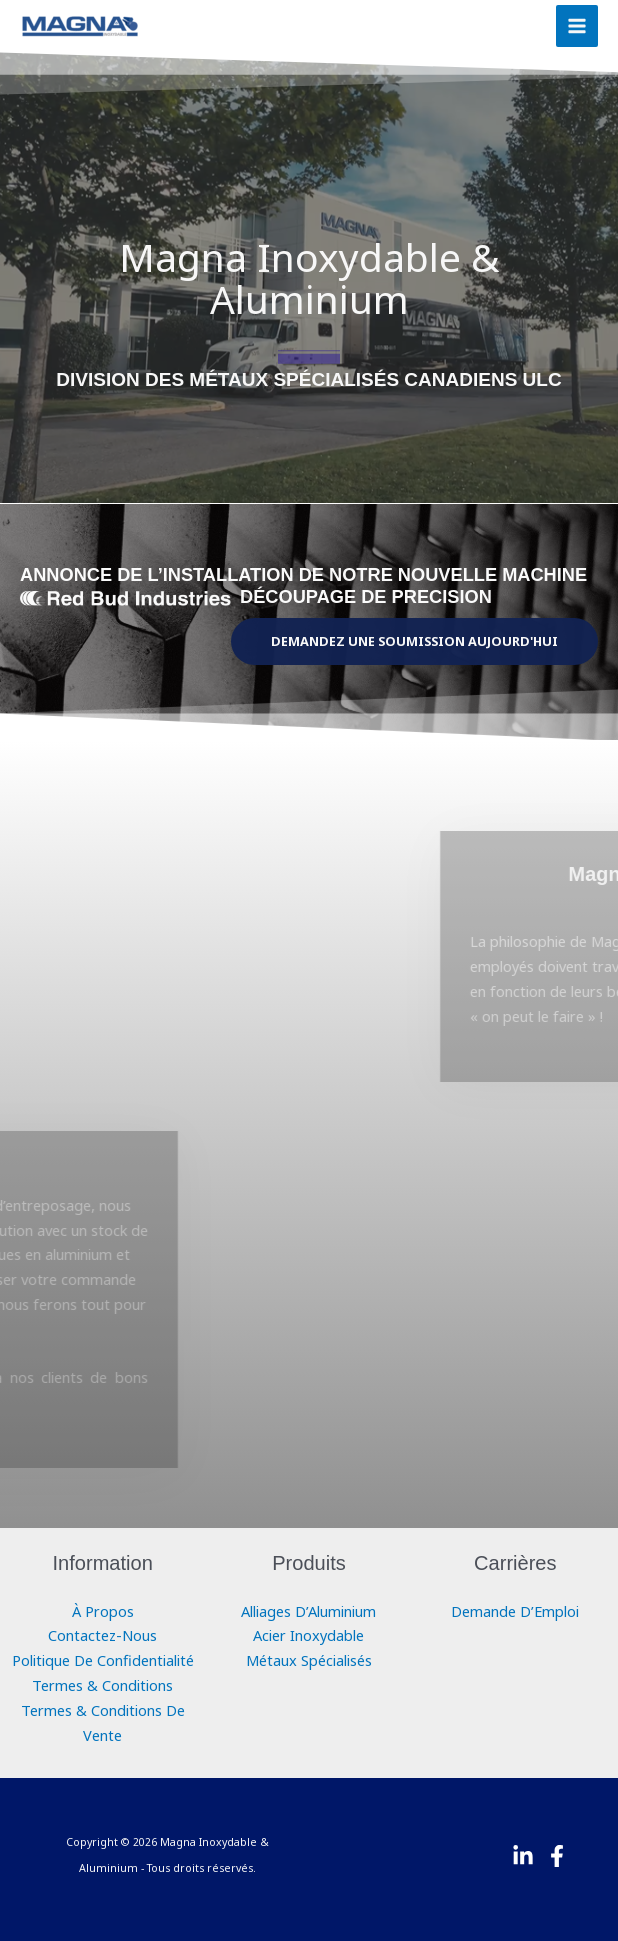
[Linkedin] (523, 1856)
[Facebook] (557, 1856)
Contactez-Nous (102, 1635)
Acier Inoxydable (308, 1635)
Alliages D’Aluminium (308, 1611)
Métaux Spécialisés (309, 1660)
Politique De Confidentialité (103, 1660)
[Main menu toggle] (577, 26)
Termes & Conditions (102, 1685)
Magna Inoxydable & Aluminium (309, 277)
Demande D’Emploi (515, 1611)
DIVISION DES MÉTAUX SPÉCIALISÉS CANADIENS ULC (308, 379)
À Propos (103, 1611)
